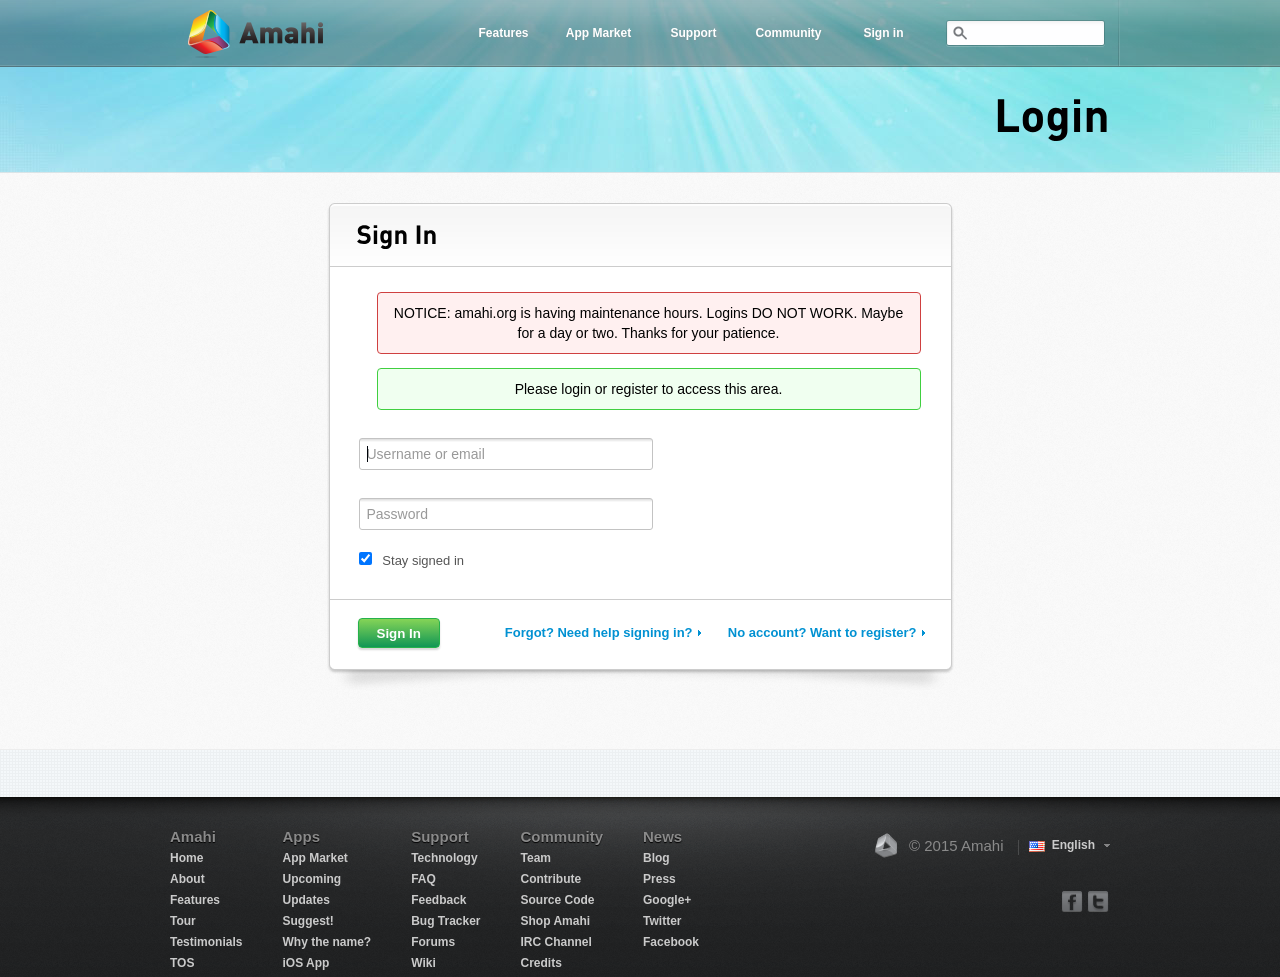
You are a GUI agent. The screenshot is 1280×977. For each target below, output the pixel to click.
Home (186, 858)
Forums (433, 942)
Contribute (551, 879)
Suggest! (307, 921)
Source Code (558, 900)
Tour (183, 921)
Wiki (423, 963)
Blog (656, 858)
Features (503, 33)
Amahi (257, 33)
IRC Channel (556, 942)
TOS (182, 963)
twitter (1097, 900)
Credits (541, 963)
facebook (1072, 900)
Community (789, 33)
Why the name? (326, 942)
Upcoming (311, 879)
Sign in (884, 33)
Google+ (667, 900)
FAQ (423, 879)
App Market (598, 33)
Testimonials (206, 942)
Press (659, 879)
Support (694, 33)
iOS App (305, 963)
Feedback (438, 900)
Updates (305, 900)
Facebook (671, 942)
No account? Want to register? (822, 632)
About (187, 879)
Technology (444, 858)
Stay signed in (423, 560)
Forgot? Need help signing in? (599, 632)
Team (536, 858)
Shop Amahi (556, 921)
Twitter (662, 921)
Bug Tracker (445, 921)
